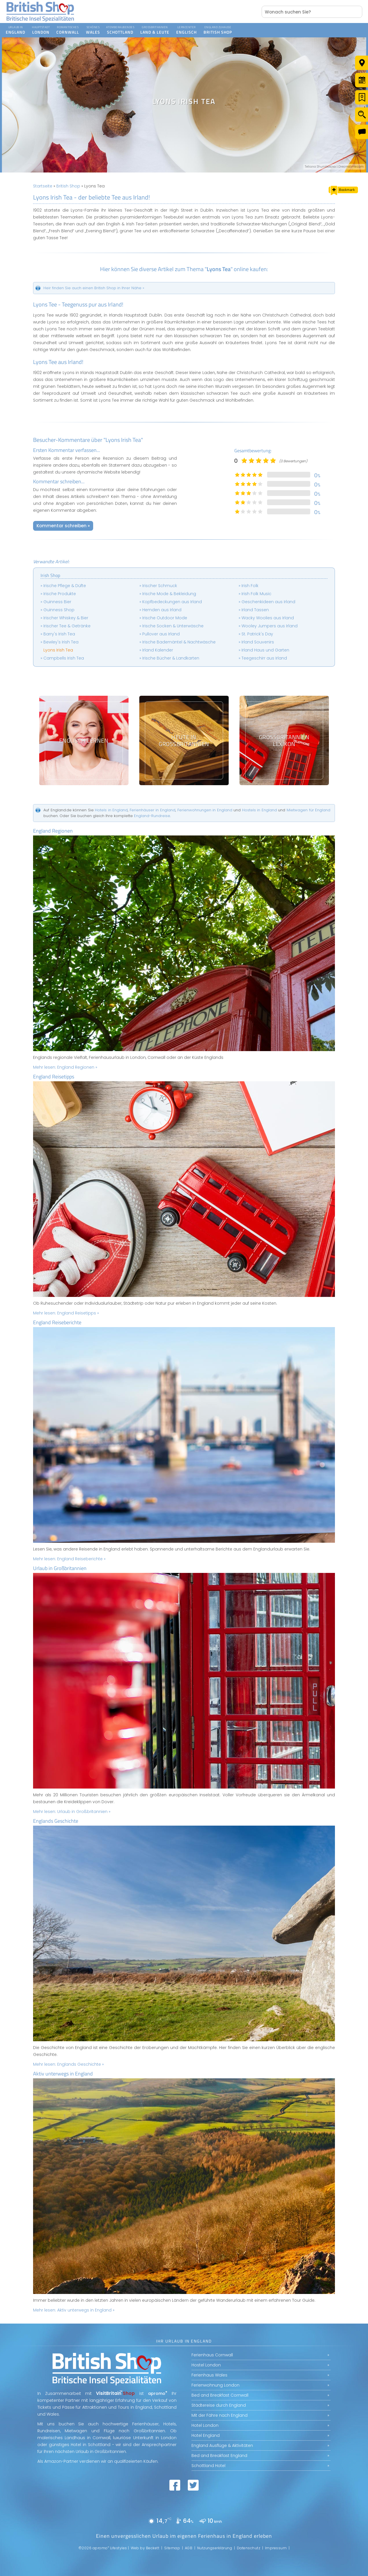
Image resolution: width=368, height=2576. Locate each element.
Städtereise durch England (218, 2405)
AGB (189, 2548)
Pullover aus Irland (161, 634)
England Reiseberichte (57, 1322)
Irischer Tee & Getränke (67, 626)
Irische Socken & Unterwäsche (173, 626)
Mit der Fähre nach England (219, 2415)
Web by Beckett (145, 2548)
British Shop (68, 186)
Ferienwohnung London (215, 2385)
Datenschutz (248, 2548)
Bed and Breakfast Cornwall (219, 2395)
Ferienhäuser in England (152, 810)
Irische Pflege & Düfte (64, 586)
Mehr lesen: (65, 1067)
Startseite (42, 186)
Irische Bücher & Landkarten (170, 658)
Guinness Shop (58, 610)
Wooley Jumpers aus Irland (269, 626)
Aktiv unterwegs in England (63, 2073)
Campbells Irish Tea (63, 658)
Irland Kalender (157, 650)
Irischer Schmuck (159, 586)
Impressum (276, 2548)
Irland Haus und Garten (265, 650)
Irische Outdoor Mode (164, 618)
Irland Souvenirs (257, 642)
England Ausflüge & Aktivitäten (222, 2445)
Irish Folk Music (256, 594)
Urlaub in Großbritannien (60, 1568)
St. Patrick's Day (257, 634)
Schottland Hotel (208, 2465)
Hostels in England (259, 810)
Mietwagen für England (308, 810)
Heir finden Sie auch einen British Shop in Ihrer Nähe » (93, 288)
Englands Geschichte (55, 1821)
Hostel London (206, 2365)
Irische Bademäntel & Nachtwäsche (179, 642)
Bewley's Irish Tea (60, 642)
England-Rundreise (152, 816)
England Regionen (53, 831)
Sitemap (172, 2548)
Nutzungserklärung (214, 2548)
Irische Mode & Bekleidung (169, 594)
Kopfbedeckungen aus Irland (172, 602)
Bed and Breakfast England (219, 2455)
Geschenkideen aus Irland (268, 602)
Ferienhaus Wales (209, 2375)
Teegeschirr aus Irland (264, 658)
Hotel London (204, 2425)
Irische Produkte (59, 594)
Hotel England (205, 2435)
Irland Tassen (255, 610)
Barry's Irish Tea (59, 634)
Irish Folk (249, 586)
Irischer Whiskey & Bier (65, 618)
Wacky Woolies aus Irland (267, 618)
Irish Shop (50, 575)
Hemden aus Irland (161, 610)
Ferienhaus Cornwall (212, 2355)
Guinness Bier (57, 602)
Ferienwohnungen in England (204, 810)
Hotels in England (111, 810)
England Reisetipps (53, 1076)
